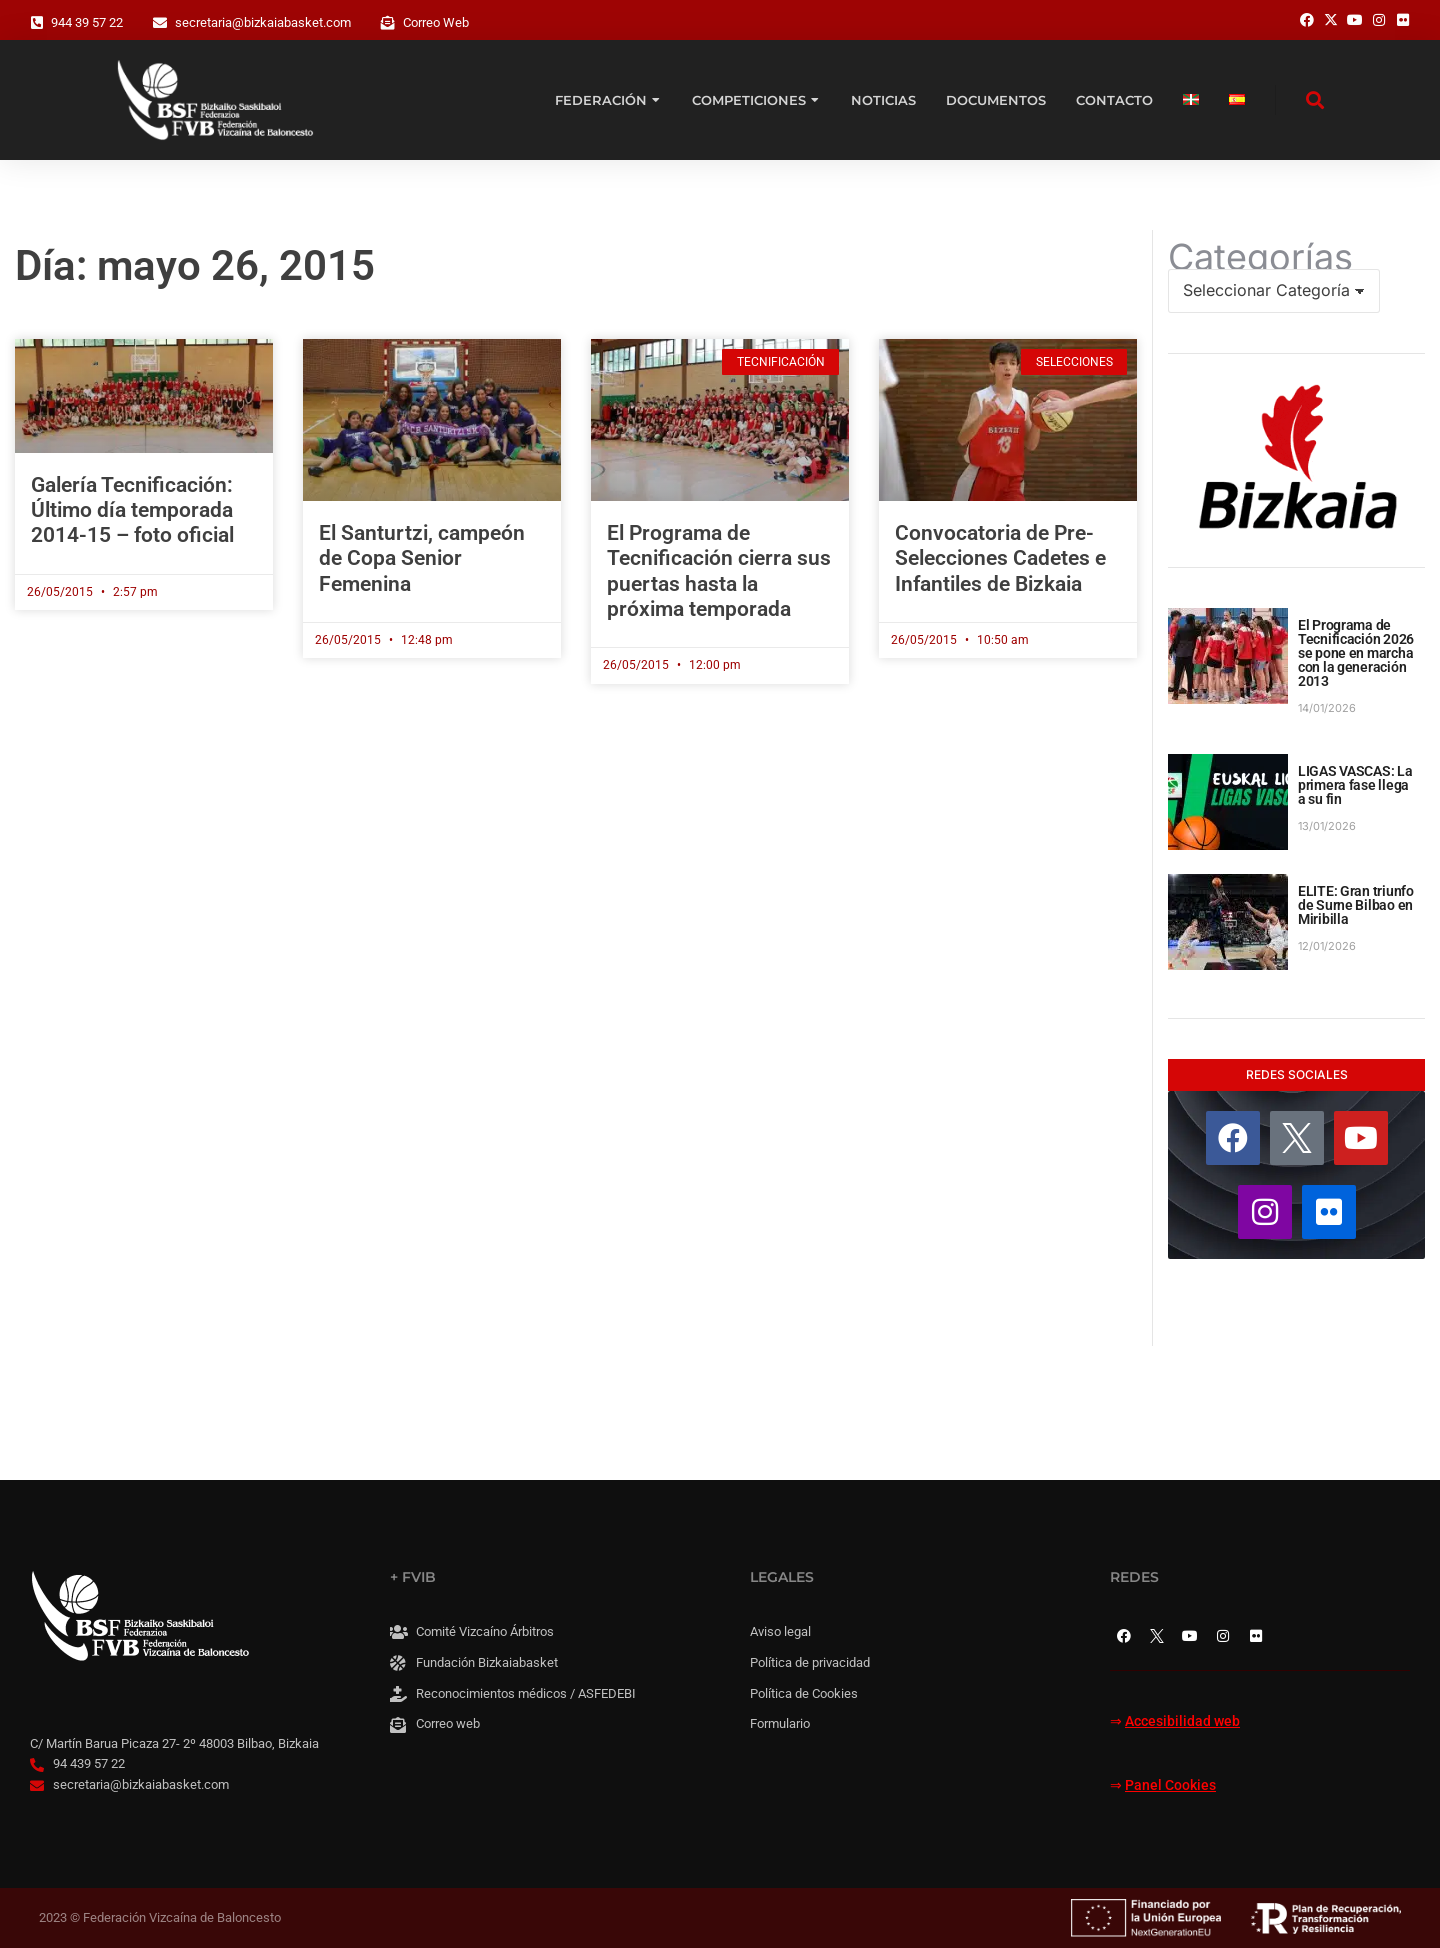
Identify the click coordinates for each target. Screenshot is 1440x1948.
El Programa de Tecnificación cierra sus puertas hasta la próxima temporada (719, 571)
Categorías (1260, 257)
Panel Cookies (1170, 1785)
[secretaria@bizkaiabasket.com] (160, 23)
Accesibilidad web (1182, 1721)
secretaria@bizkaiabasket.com (263, 22)
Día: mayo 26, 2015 (195, 265)
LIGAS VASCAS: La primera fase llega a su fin (1355, 785)
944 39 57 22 (87, 22)
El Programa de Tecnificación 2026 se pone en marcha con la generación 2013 (1356, 653)
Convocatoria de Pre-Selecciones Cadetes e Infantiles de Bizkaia (1000, 558)
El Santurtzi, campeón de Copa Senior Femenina (422, 558)
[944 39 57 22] (37, 23)
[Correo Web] (388, 23)
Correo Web (436, 22)
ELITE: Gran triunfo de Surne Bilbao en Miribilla (1356, 905)
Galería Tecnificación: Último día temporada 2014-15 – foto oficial (132, 510)
